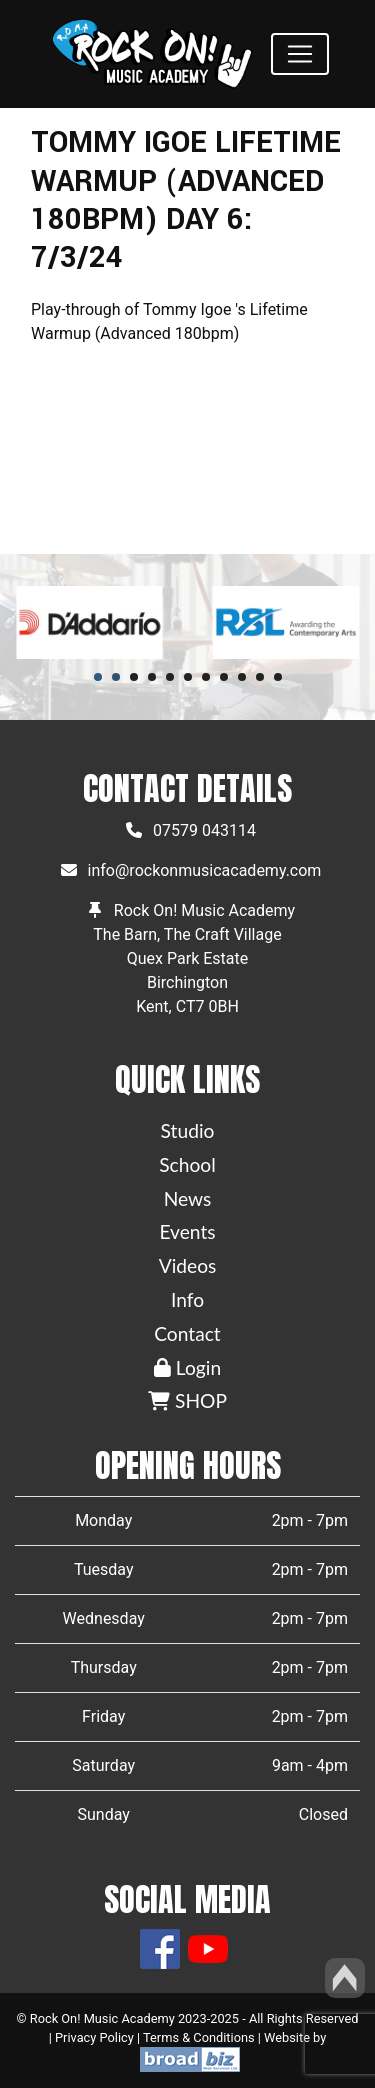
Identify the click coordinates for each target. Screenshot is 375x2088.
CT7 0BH (207, 1006)
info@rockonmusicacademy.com (205, 870)
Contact (187, 1333)
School (187, 1164)
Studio (188, 1130)
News (188, 1198)
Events (187, 1231)
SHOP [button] (187, 1400)
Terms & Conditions (199, 2037)
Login (187, 1367)
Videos (188, 1265)
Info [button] (187, 1299)
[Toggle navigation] (300, 54)
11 (278, 677)
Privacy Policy (94, 2037)
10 (260, 677)
